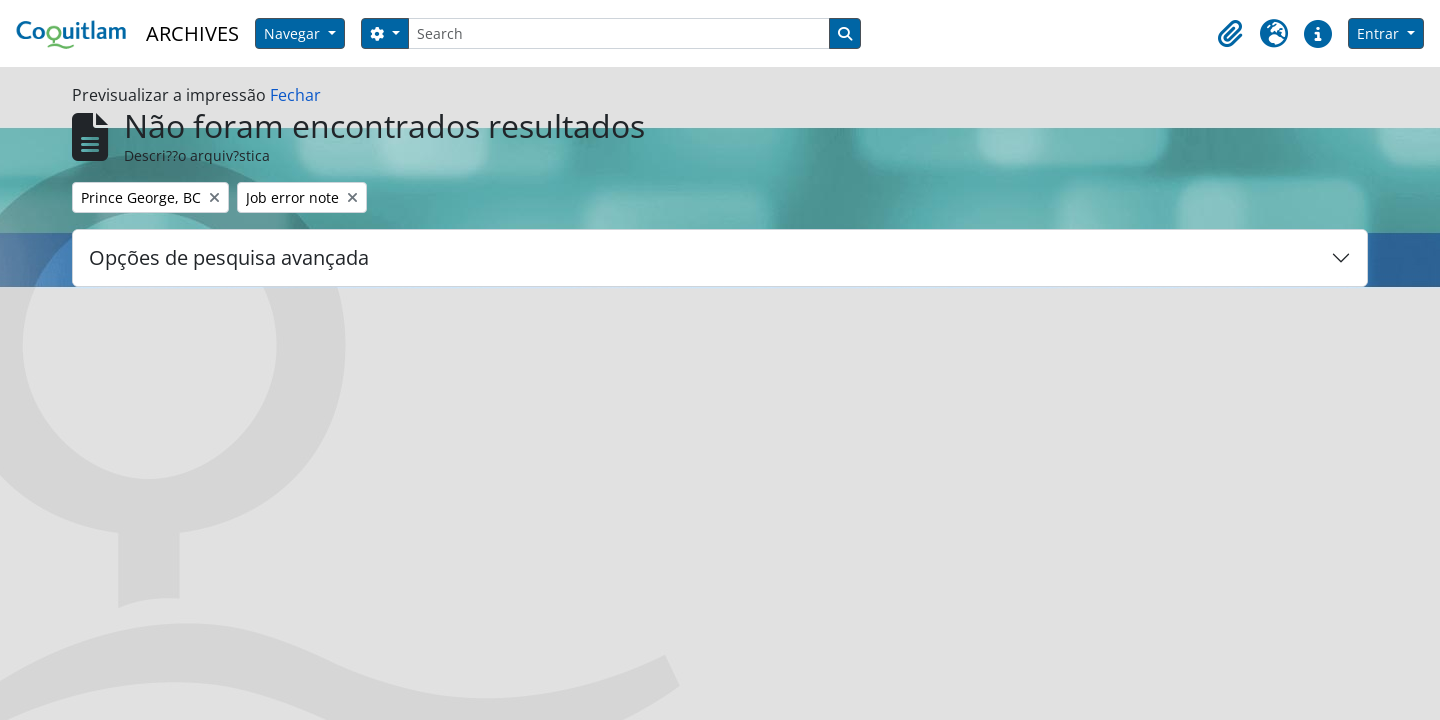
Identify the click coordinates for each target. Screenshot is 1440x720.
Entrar (1380, 33)
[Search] (619, 33)
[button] (1230, 34)
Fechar (295, 95)
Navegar (294, 33)
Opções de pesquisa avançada (229, 257)
